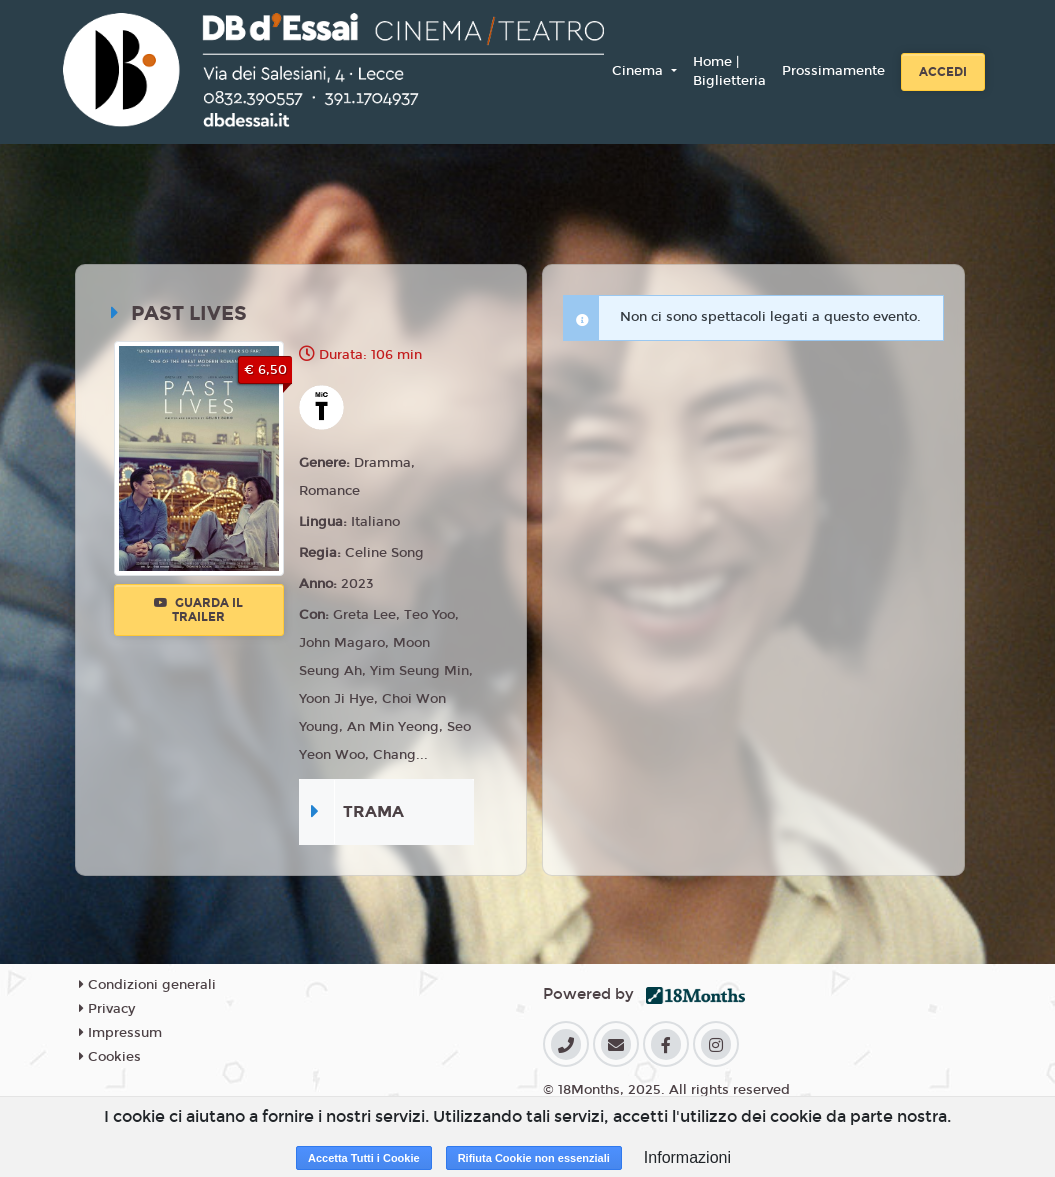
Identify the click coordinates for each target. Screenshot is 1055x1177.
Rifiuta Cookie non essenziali (534, 1158)
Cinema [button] (639, 71)
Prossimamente (833, 71)
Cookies (110, 1057)
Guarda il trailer (198, 610)
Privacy (107, 1009)
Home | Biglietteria (729, 72)
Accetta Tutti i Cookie (364, 1158)
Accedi (943, 72)
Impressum (120, 1033)
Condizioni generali (147, 985)
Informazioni (687, 1157)
